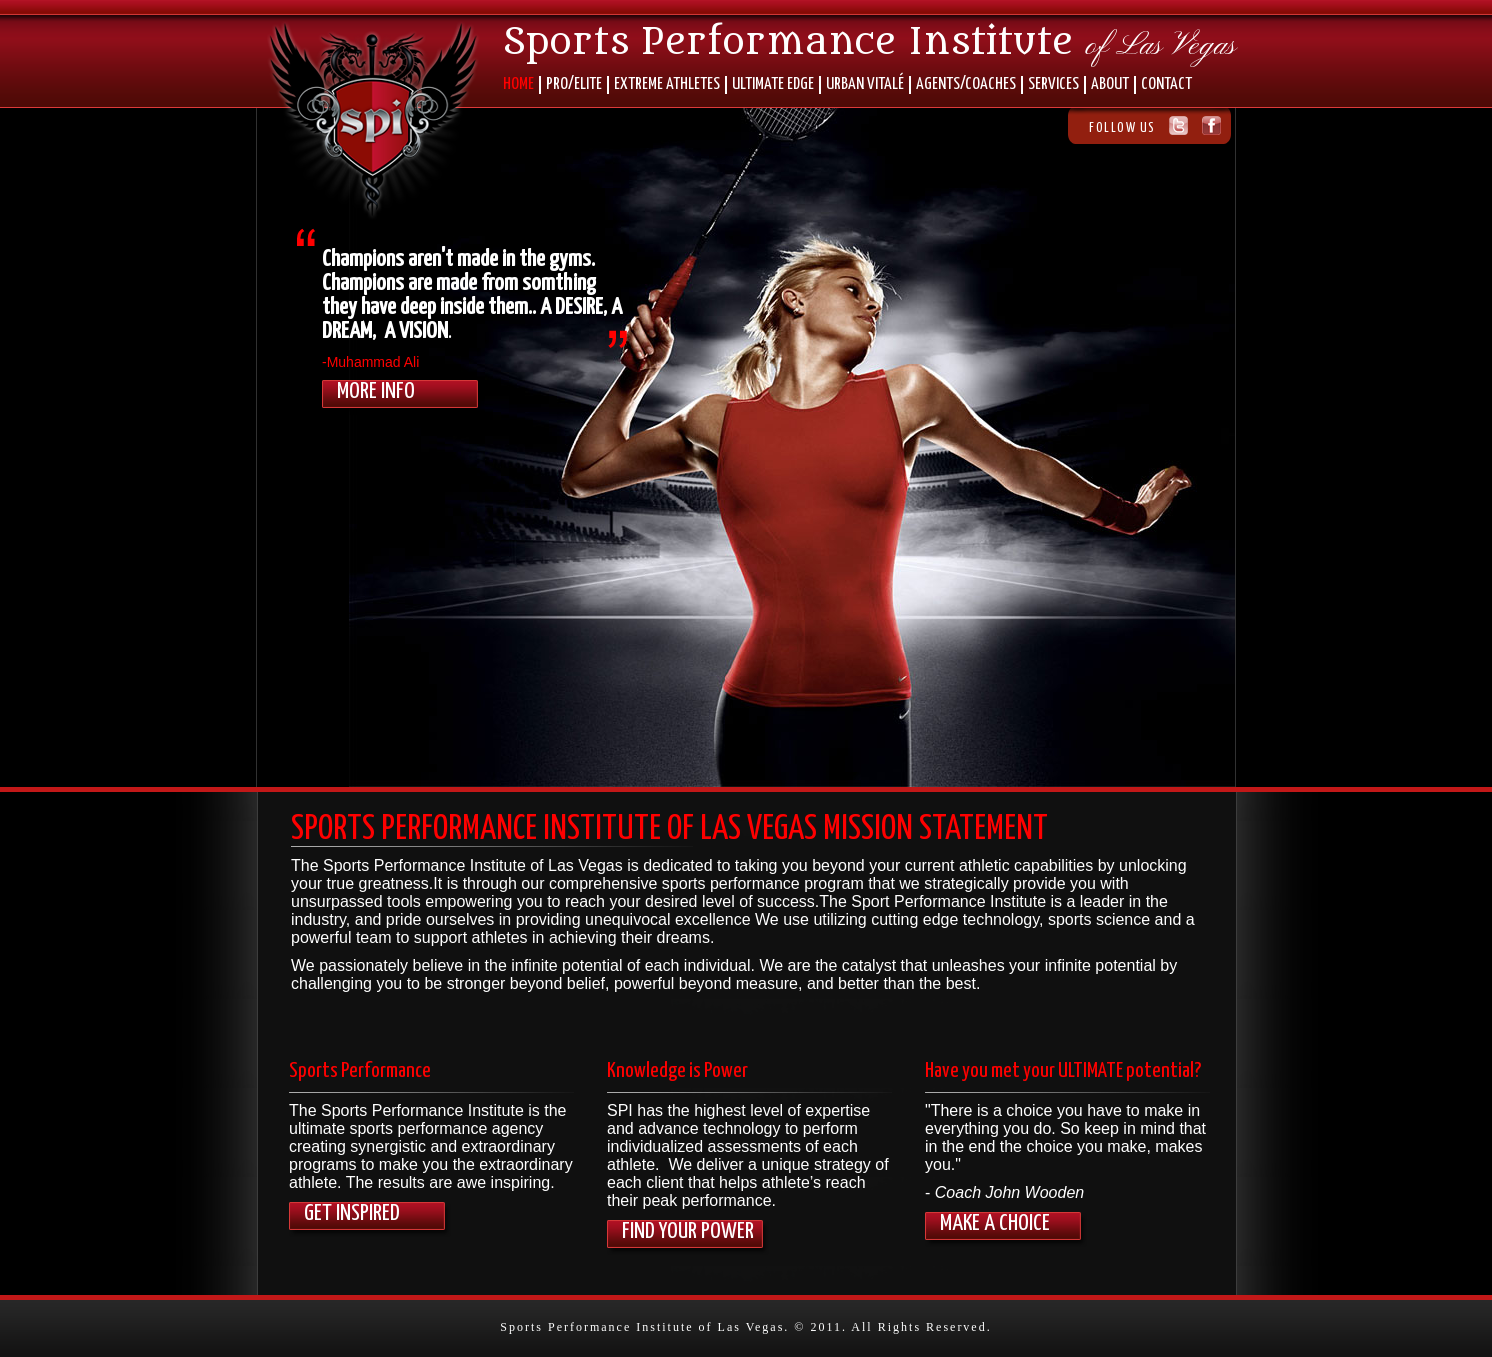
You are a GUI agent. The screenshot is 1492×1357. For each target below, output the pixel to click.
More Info (376, 391)
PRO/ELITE (574, 84)
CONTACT (1166, 84)
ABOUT (1110, 84)
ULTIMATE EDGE (773, 84)
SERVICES (1053, 84)
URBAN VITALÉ (865, 84)
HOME (518, 84)
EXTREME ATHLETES (667, 84)
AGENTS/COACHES (966, 84)
